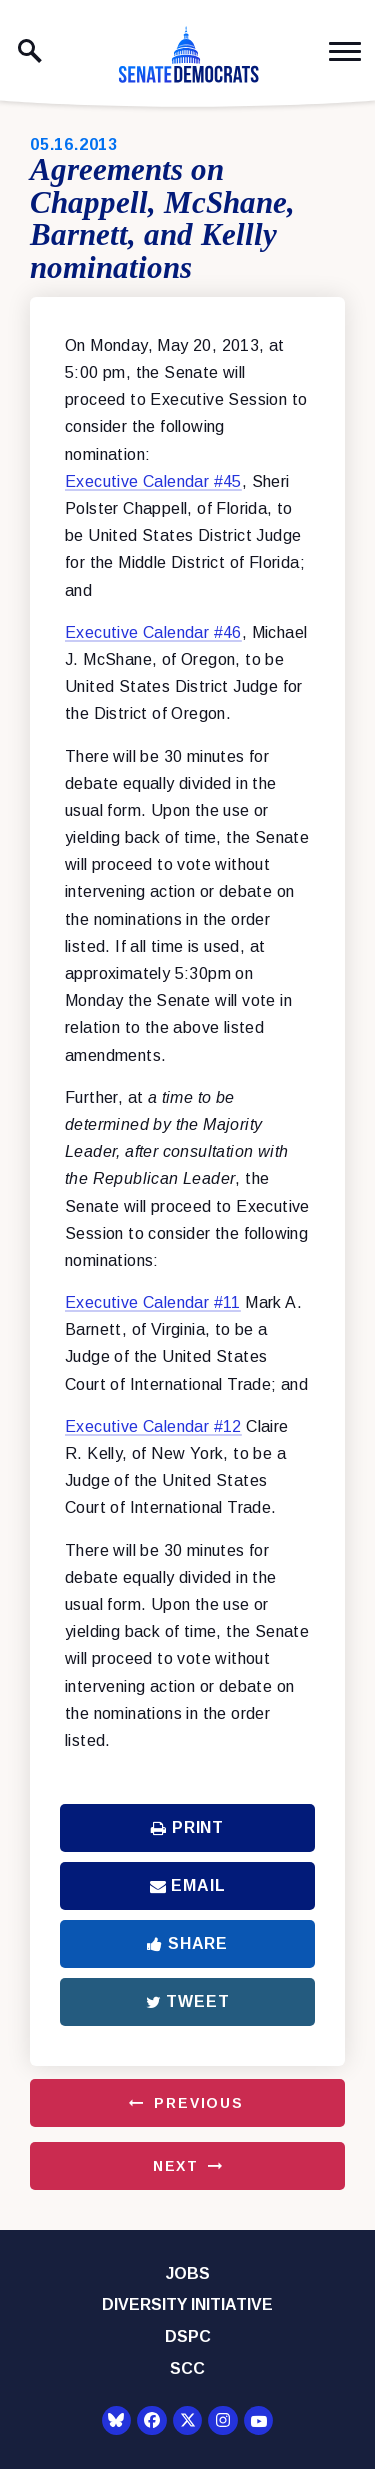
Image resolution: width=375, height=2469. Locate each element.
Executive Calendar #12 (153, 1426)
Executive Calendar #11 (153, 1302)
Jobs (188, 2273)
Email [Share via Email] (188, 1885)
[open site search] (30, 51)
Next (176, 2166)
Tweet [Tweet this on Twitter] (188, 2001)
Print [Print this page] (187, 1827)
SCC (187, 2368)
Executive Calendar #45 (153, 481)
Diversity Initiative (187, 2304)
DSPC (188, 2336)
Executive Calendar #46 (153, 632)
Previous (199, 2103)
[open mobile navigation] (345, 51)
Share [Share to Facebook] (187, 1943)
